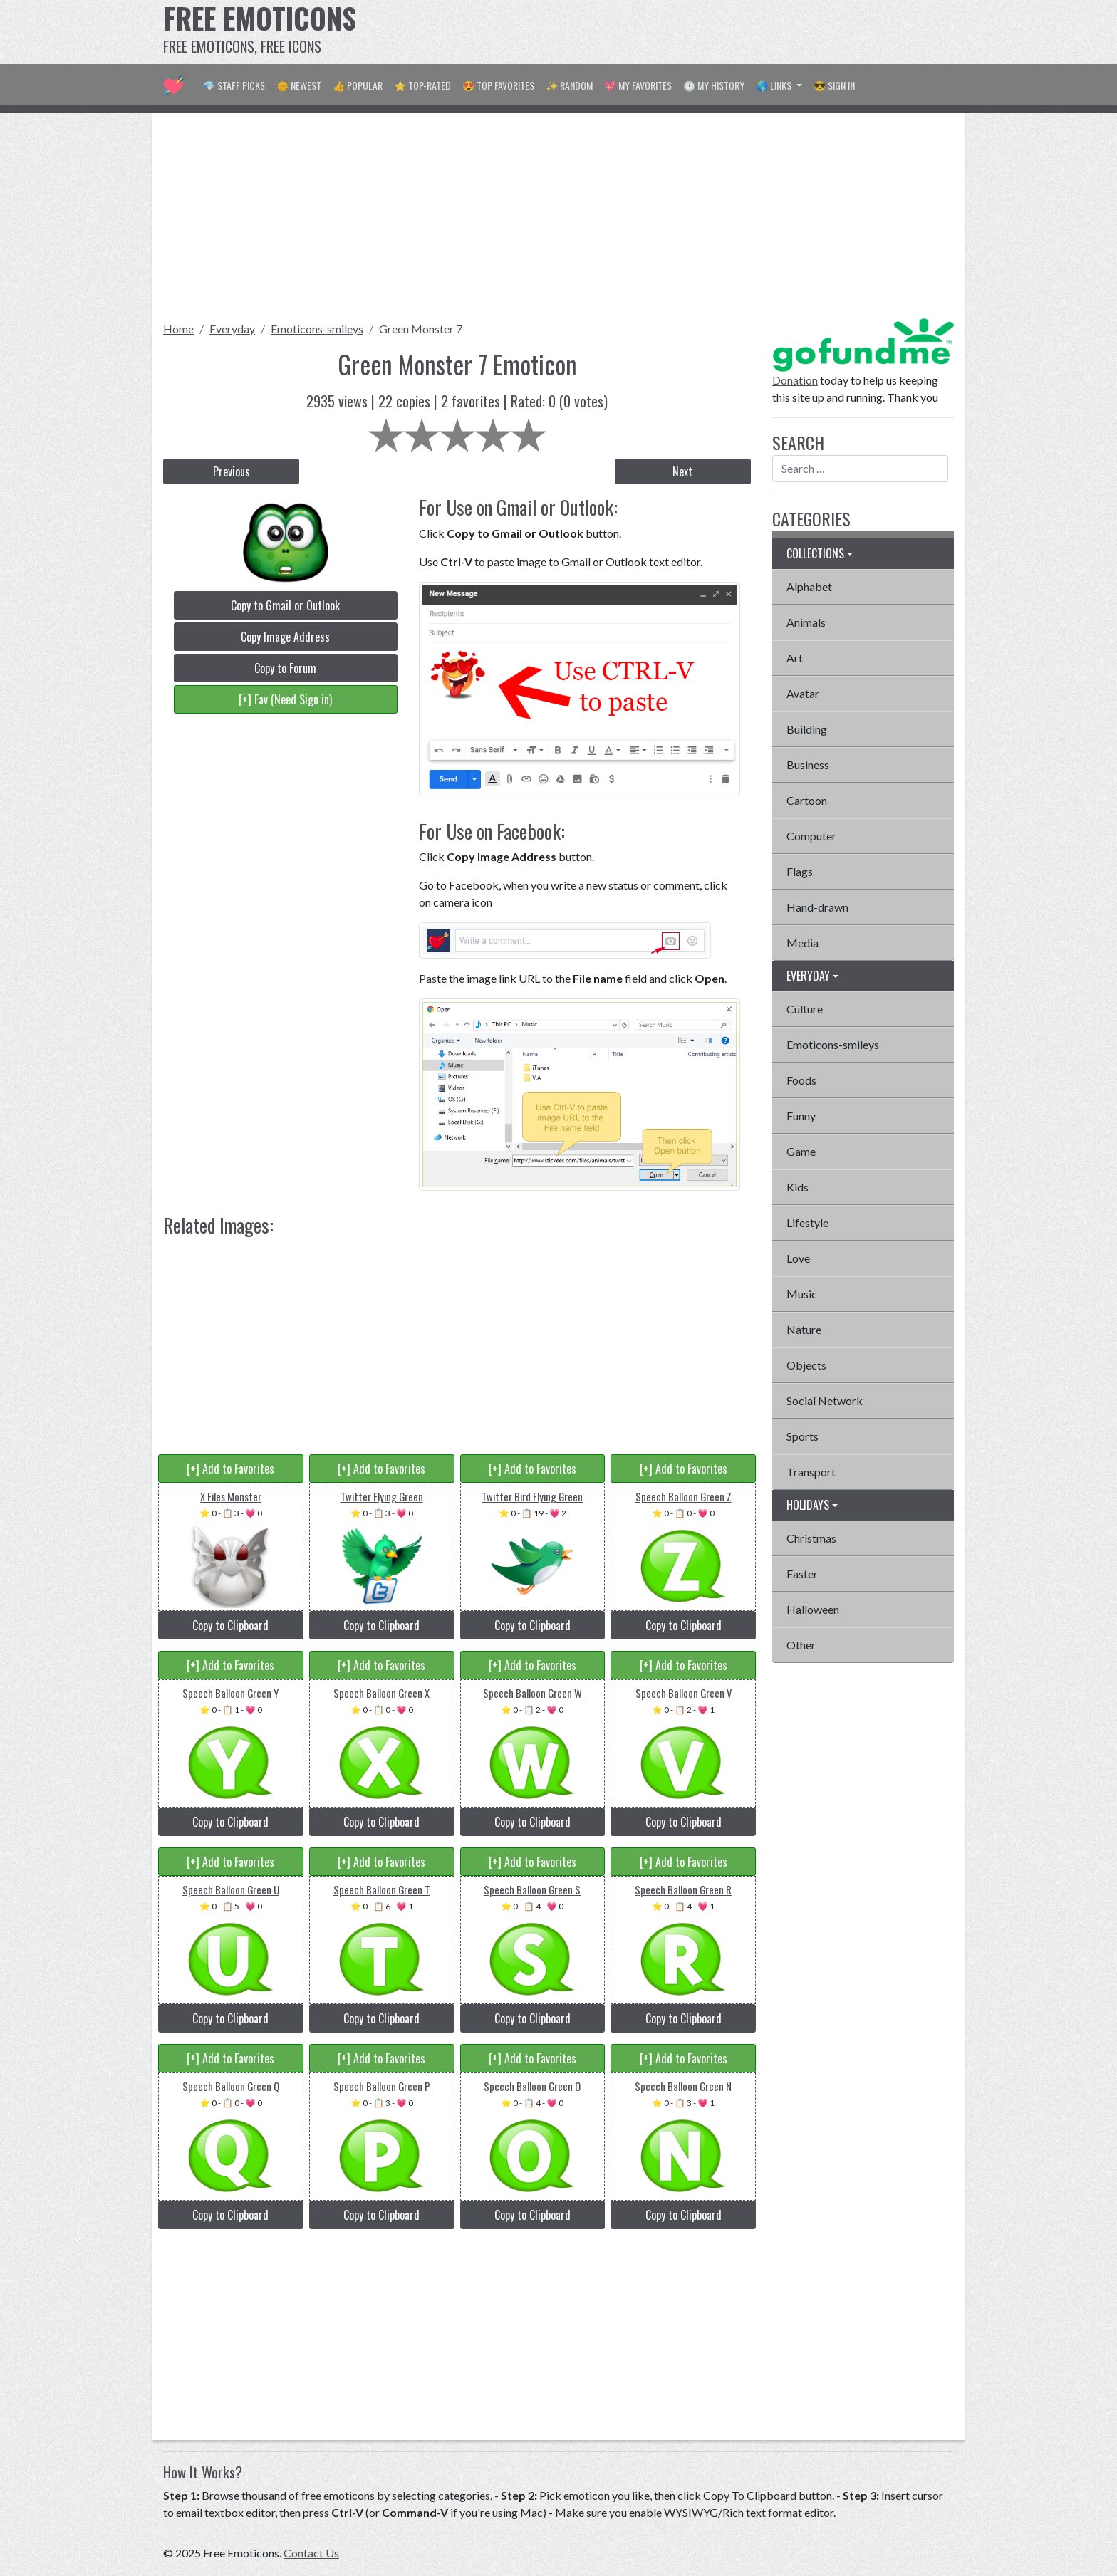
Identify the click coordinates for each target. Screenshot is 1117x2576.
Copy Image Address (285, 636)
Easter (802, 1573)
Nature (803, 1329)
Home (178, 328)
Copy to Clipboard (230, 1625)
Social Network (824, 1400)
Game (801, 1151)
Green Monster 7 (420, 328)
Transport (811, 1472)
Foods (801, 1080)
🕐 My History (713, 85)
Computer (811, 836)
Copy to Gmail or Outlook (285, 605)
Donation (795, 380)
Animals (806, 622)
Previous (231, 471)
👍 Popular (358, 85)
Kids (797, 1187)
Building (806, 729)
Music (801, 1293)
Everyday (232, 328)
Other (801, 1645)
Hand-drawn (817, 907)
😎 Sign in (834, 85)
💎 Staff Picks (234, 85)
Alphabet (809, 586)
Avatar (802, 693)
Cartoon (806, 800)
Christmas (811, 1538)
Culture (804, 1009)
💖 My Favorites (638, 85)
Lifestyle (807, 1222)
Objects (806, 1365)
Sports (802, 1436)
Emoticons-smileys (317, 328)
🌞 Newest (298, 85)
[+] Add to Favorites (230, 1468)
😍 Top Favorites (498, 85)
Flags (799, 871)
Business (807, 764)
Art (794, 657)
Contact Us (311, 2553)
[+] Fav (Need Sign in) (285, 699)
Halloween (812, 1609)
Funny (801, 1115)
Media (802, 942)
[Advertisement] (694, 32)
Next (682, 471)
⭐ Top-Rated (422, 85)
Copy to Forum (285, 668)
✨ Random (569, 85)
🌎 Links (775, 85)
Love (798, 1258)
